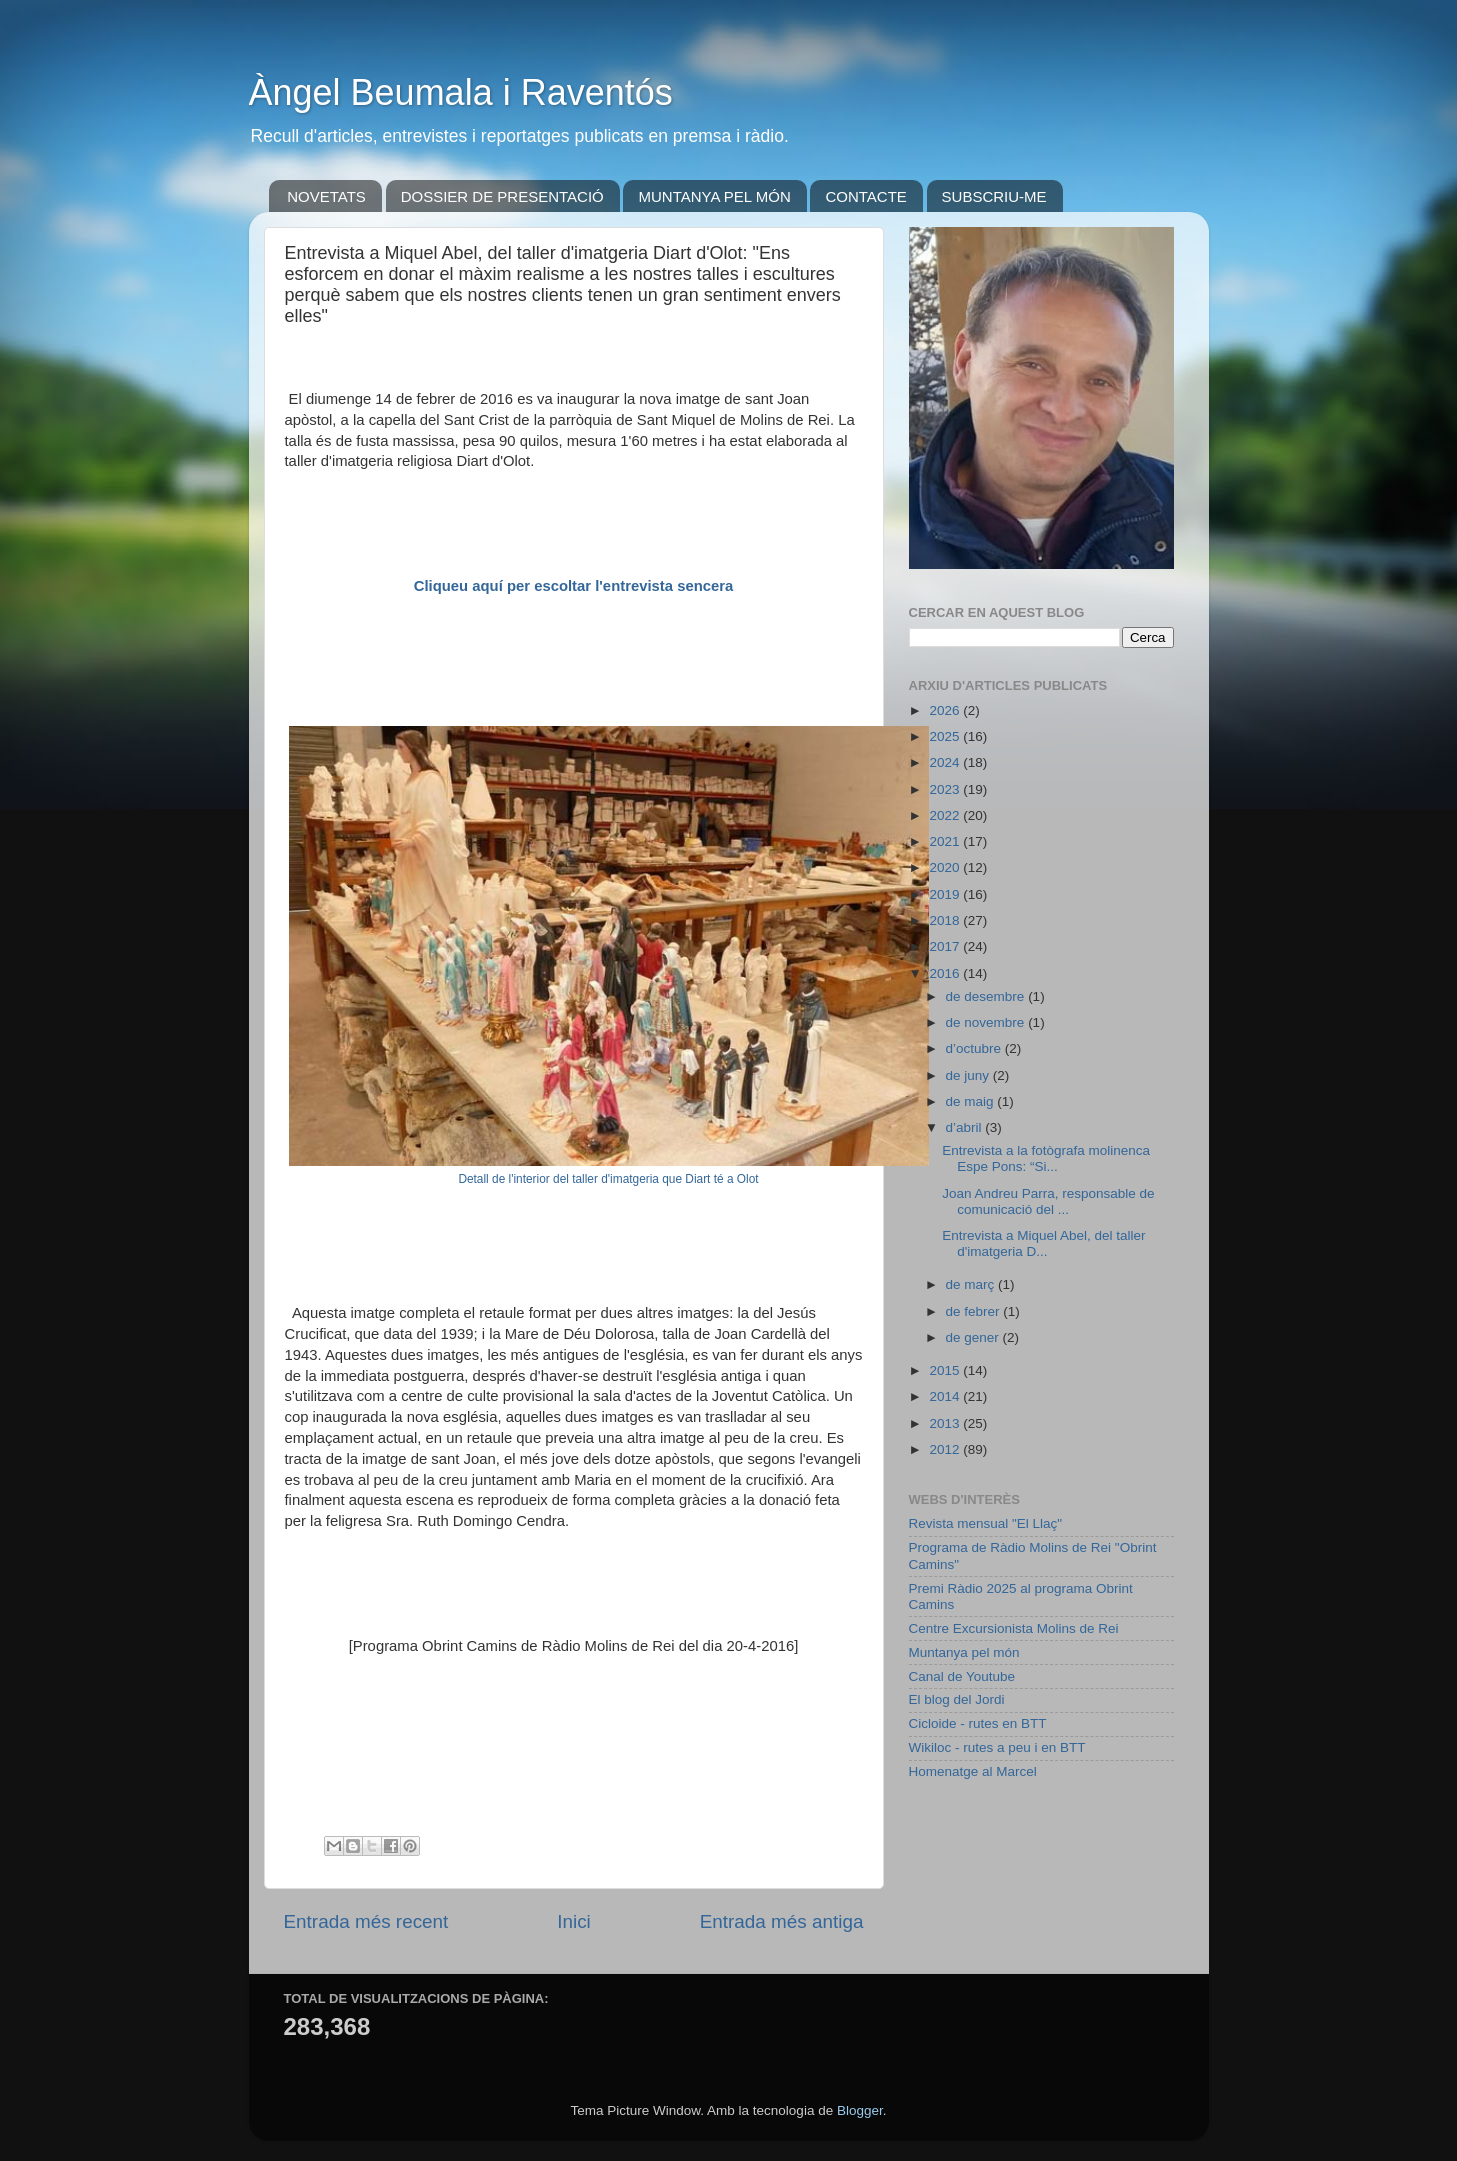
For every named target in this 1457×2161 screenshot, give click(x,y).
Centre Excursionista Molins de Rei (1014, 1628)
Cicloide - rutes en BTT (978, 1723)
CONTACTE (865, 196)
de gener (974, 1337)
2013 (946, 1423)
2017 (946, 946)
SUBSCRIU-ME (994, 196)
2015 (946, 1370)
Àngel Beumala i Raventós (461, 92)
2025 (946, 736)
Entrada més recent (366, 1921)
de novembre (987, 1022)
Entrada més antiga (782, 1921)
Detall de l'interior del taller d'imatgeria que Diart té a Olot (608, 1179)
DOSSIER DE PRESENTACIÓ (502, 196)
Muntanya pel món (964, 1652)
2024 (946, 762)
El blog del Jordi (957, 1699)
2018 (946, 920)
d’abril (966, 1127)
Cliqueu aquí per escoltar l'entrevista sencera (574, 586)
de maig (972, 1101)
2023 (946, 789)
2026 (946, 710)
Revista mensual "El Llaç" (986, 1523)
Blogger (860, 2110)
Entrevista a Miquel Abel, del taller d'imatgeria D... (1043, 1243)
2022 (946, 815)
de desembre (987, 996)
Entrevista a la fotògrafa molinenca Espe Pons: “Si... (1046, 1158)
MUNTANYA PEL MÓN (714, 196)
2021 (946, 841)
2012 (946, 1449)
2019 (946, 894)
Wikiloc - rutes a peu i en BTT (997, 1747)
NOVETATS (326, 196)
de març (972, 1284)
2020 (946, 867)
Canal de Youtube (962, 1676)
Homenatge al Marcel (973, 1771)
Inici (574, 1921)
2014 (946, 1396)
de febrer (975, 1311)
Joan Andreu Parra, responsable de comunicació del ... (1048, 1201)
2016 (946, 973)
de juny (969, 1075)
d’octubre (975, 1048)
